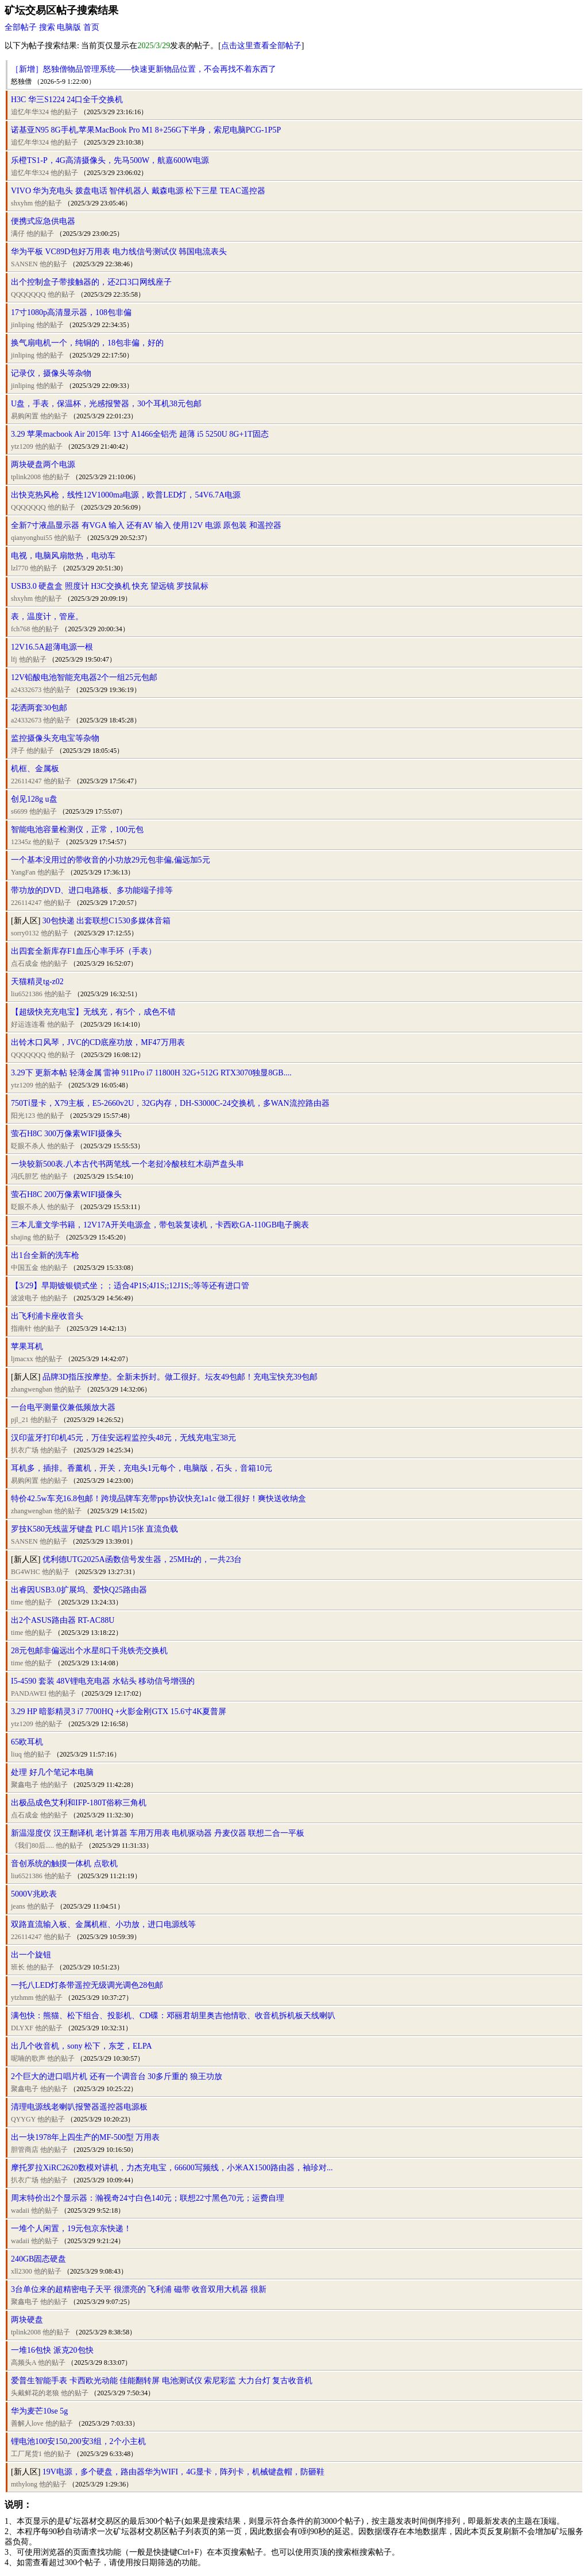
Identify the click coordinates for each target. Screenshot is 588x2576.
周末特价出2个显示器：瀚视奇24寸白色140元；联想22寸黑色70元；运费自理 (147, 2198)
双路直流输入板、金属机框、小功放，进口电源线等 (103, 1924)
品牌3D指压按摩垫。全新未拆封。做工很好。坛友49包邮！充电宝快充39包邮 (180, 1377)
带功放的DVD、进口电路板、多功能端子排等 (92, 890)
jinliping (22, 325)
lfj (14, 659)
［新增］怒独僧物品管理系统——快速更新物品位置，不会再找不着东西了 (143, 69)
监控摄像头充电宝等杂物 (55, 738)
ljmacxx (22, 1359)
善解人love (27, 2423)
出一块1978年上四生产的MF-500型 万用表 (85, 2137)
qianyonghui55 (31, 538)
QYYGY (23, 2119)
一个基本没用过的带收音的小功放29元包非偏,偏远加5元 (110, 860)
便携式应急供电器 (43, 221)
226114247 (26, 781)
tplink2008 (26, 477)
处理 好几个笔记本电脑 (52, 1772)
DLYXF (22, 2028)
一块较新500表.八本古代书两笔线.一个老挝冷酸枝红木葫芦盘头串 (127, 1164)
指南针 (21, 1328)
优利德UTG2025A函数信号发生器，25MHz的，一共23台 (142, 1559)
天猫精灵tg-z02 (37, 981)
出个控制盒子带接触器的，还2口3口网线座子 (91, 282)
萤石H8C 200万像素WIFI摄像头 (66, 1194)
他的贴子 (64, 112)
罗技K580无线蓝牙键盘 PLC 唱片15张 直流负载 (94, 1529)
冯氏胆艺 (24, 1176)
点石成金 (24, 963)
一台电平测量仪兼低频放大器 (63, 1407)
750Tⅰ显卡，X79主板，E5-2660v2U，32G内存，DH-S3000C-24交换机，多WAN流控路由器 (170, 1103)
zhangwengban (31, 1389)
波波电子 (24, 1298)
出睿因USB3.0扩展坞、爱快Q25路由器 (79, 1590)
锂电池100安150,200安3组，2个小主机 (78, 2441)
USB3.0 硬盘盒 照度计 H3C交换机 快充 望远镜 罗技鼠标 (109, 586)
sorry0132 (25, 933)
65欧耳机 (27, 1742)
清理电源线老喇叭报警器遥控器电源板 (79, 2107)
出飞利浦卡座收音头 (47, 1316)
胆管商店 (24, 2150)
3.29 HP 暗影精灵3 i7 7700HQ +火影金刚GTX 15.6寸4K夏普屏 (118, 1711)
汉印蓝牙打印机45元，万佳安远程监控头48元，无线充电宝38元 (123, 1437)
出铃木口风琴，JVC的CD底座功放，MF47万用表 (98, 1042)
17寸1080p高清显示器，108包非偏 (71, 312)
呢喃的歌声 (28, 2058)
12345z (21, 842)
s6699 (19, 811)
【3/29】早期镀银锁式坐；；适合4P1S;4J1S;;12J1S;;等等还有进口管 (130, 1285)
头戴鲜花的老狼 (35, 2393)
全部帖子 (21, 27)
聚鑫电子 (24, 1785)
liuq (16, 1754)
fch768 (20, 629)
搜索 (47, 27)
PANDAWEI (29, 1693)
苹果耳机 (27, 1346)
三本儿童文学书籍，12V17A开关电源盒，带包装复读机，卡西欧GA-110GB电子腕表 (160, 1225)
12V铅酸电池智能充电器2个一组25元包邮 (84, 677)
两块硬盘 (27, 2319)
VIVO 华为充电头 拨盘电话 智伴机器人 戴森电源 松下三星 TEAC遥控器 (138, 191)
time (17, 1602)
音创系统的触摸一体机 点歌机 (64, 1863)
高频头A (23, 2363)
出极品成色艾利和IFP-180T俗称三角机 (78, 1802)
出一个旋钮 (31, 1955)
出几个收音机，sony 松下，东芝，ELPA (81, 2046)
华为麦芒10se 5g (39, 2411)
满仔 (18, 234)
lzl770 (19, 568)
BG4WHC (25, 1572)
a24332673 (26, 690)
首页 (91, 27)
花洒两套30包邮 (39, 708)
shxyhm (22, 203)
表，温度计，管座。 (47, 616)
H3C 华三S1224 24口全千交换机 (67, 99)
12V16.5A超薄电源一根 (52, 647)
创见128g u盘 (34, 799)
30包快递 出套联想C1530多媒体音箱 (106, 920)
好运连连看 (28, 1024)
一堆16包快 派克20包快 (52, 2350)
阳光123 (23, 1116)
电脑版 (69, 27)
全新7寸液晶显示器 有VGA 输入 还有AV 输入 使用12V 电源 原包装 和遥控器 (146, 525)
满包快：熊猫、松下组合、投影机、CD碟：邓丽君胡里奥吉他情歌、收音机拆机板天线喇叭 (173, 2015)
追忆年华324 (30, 112)
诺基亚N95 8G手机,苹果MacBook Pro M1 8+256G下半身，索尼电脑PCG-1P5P (146, 130)
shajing (21, 1237)
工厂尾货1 (26, 2454)
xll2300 (21, 2271)
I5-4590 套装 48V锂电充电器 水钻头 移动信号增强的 (103, 1681)
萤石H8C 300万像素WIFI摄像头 (66, 1133)
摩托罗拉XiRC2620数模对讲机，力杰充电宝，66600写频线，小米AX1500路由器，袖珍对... (171, 2167)
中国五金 (24, 1268)
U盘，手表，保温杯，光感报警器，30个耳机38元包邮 (106, 403)
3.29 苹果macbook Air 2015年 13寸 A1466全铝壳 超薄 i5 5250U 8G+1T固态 (140, 434)
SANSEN (24, 264)
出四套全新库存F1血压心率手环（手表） (83, 951)
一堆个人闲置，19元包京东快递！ (71, 2228)
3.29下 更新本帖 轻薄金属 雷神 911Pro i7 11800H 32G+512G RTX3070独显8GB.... (151, 1073)
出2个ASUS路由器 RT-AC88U (62, 1620)
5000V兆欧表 (34, 1894)
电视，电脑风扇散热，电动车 (63, 555)
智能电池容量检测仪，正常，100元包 (77, 829)
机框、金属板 (35, 768)
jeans (18, 1906)
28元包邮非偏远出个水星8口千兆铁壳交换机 (89, 1650)
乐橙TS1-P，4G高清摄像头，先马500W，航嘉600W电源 (110, 160)
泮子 (18, 751)
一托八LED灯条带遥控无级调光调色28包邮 (87, 1985)
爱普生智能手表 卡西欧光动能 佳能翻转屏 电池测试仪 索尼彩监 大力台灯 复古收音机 (161, 2380)
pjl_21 (20, 1420)
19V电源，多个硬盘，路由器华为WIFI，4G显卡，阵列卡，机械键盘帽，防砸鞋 (183, 2472)
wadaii (20, 2210)
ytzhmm (22, 1998)
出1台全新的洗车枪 (45, 1255)
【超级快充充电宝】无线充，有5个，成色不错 (93, 1012)
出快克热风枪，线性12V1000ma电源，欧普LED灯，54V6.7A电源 (126, 495)
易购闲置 (24, 416)
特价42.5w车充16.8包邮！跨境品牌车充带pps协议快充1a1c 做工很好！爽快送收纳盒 (159, 1498)
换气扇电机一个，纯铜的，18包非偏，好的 (87, 343)
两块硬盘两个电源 (43, 464)
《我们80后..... (32, 1845)
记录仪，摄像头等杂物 (51, 373)
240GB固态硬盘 (38, 2259)
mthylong (24, 2484)
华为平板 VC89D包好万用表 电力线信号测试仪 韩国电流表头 (119, 251)
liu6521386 (26, 994)
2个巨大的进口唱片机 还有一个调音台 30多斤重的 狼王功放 (116, 2076)
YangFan (23, 872)
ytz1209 (22, 446)
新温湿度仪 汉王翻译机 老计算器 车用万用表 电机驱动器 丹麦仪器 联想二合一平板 (157, 1833)
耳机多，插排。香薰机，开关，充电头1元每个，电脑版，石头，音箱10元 (141, 1468)
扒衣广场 (24, 1450)
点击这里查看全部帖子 (261, 45)
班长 (18, 1967)
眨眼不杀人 (28, 1146)
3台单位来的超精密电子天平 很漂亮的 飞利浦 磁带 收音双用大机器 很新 (138, 2289)
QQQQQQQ (28, 294)
